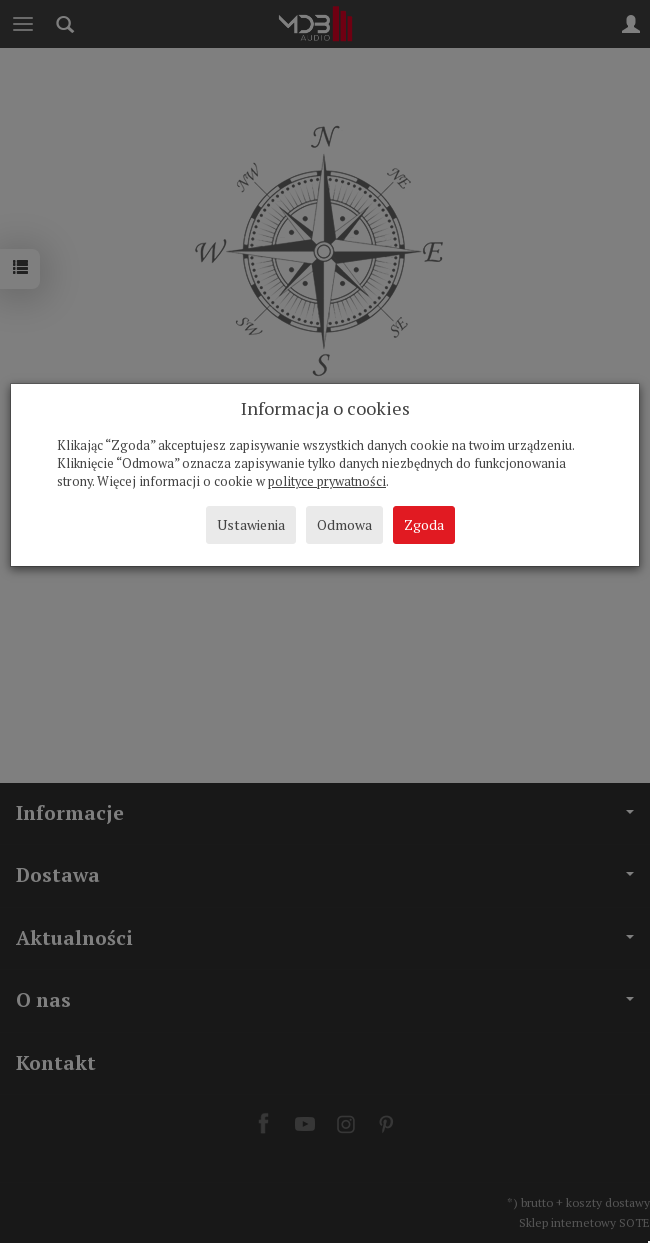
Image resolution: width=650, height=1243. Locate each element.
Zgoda (424, 524)
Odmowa (344, 524)
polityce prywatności (327, 481)
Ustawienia (251, 524)
